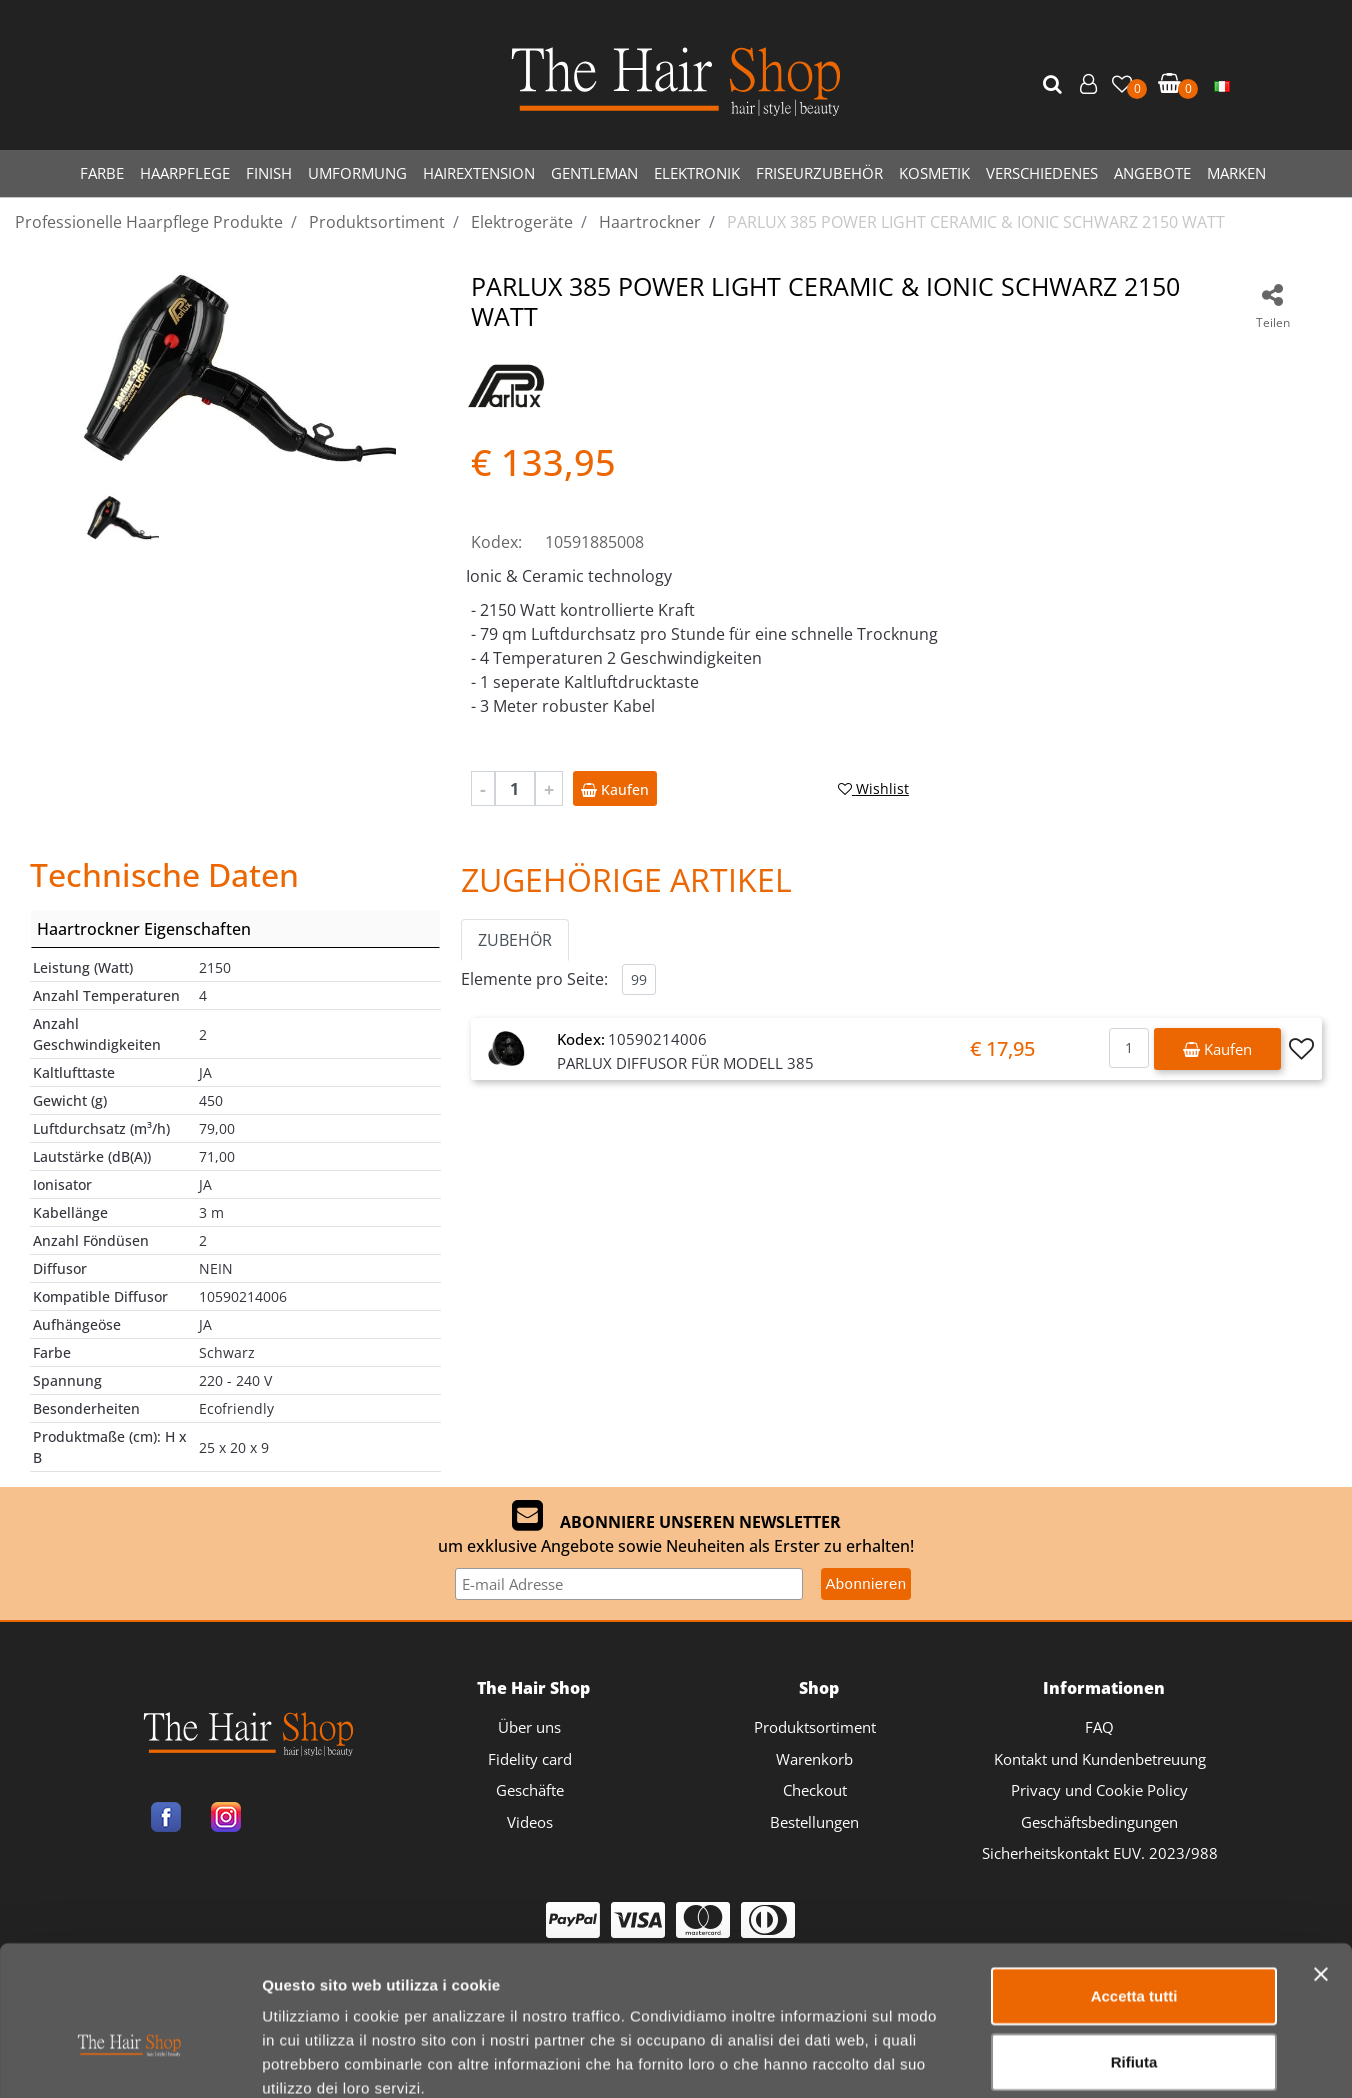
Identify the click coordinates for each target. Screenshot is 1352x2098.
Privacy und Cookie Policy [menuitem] (1099, 1790)
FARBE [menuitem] (102, 173)
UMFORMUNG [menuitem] (357, 173)
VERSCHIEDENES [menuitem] (1042, 173)
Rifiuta (1134, 1951)
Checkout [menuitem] (815, 1790)
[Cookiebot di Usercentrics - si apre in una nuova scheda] (129, 2059)
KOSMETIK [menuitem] (934, 173)
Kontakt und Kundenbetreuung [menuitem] (1100, 1759)
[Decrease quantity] (483, 788)
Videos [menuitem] (530, 1822)
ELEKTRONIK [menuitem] (697, 173)
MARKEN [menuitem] (1236, 173)
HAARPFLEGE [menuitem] (185, 173)
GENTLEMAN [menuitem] (594, 173)
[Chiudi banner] (1321, 1864)
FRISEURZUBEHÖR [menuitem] (819, 173)
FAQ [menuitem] (1099, 1727)
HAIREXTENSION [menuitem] (479, 173)
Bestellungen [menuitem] (814, 1822)
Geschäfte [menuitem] (530, 1790)
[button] (1055, 85)
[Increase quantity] (549, 788)
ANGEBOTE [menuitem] (1152, 173)
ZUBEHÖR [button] (515, 940)
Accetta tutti (1134, 1885)
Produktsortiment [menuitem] (815, 1727)
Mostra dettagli (1051, 2058)
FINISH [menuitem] (269, 173)
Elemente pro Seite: (534, 979)
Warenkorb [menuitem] (814, 1759)
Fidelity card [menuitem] (530, 1759)
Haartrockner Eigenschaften (144, 929)
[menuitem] (1222, 85)
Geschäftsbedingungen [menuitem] (1099, 1822)
